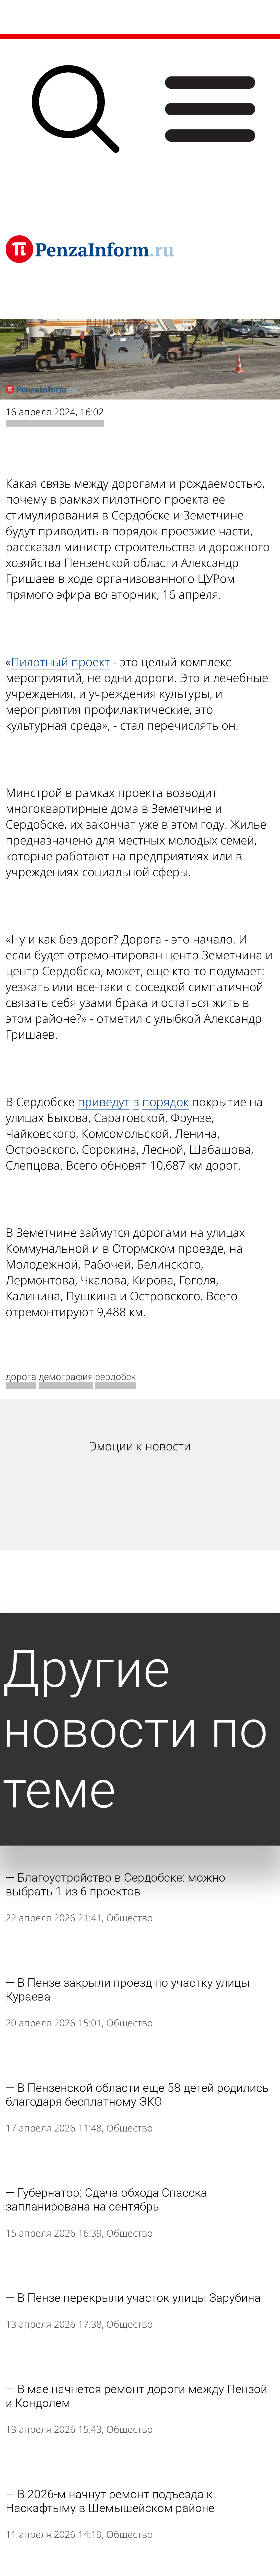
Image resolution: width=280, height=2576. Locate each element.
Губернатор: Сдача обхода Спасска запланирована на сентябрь (106, 2199)
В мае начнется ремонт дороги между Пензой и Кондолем (136, 2396)
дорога (21, 1376)
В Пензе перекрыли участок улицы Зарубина (139, 2298)
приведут (104, 1101)
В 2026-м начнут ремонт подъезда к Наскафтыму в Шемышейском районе (110, 2501)
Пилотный (39, 662)
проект (90, 662)
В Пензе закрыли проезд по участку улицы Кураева (128, 1989)
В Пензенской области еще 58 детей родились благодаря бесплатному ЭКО (137, 2094)
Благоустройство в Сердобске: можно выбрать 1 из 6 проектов (115, 1884)
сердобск (115, 1376)
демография (66, 1376)
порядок (165, 1101)
